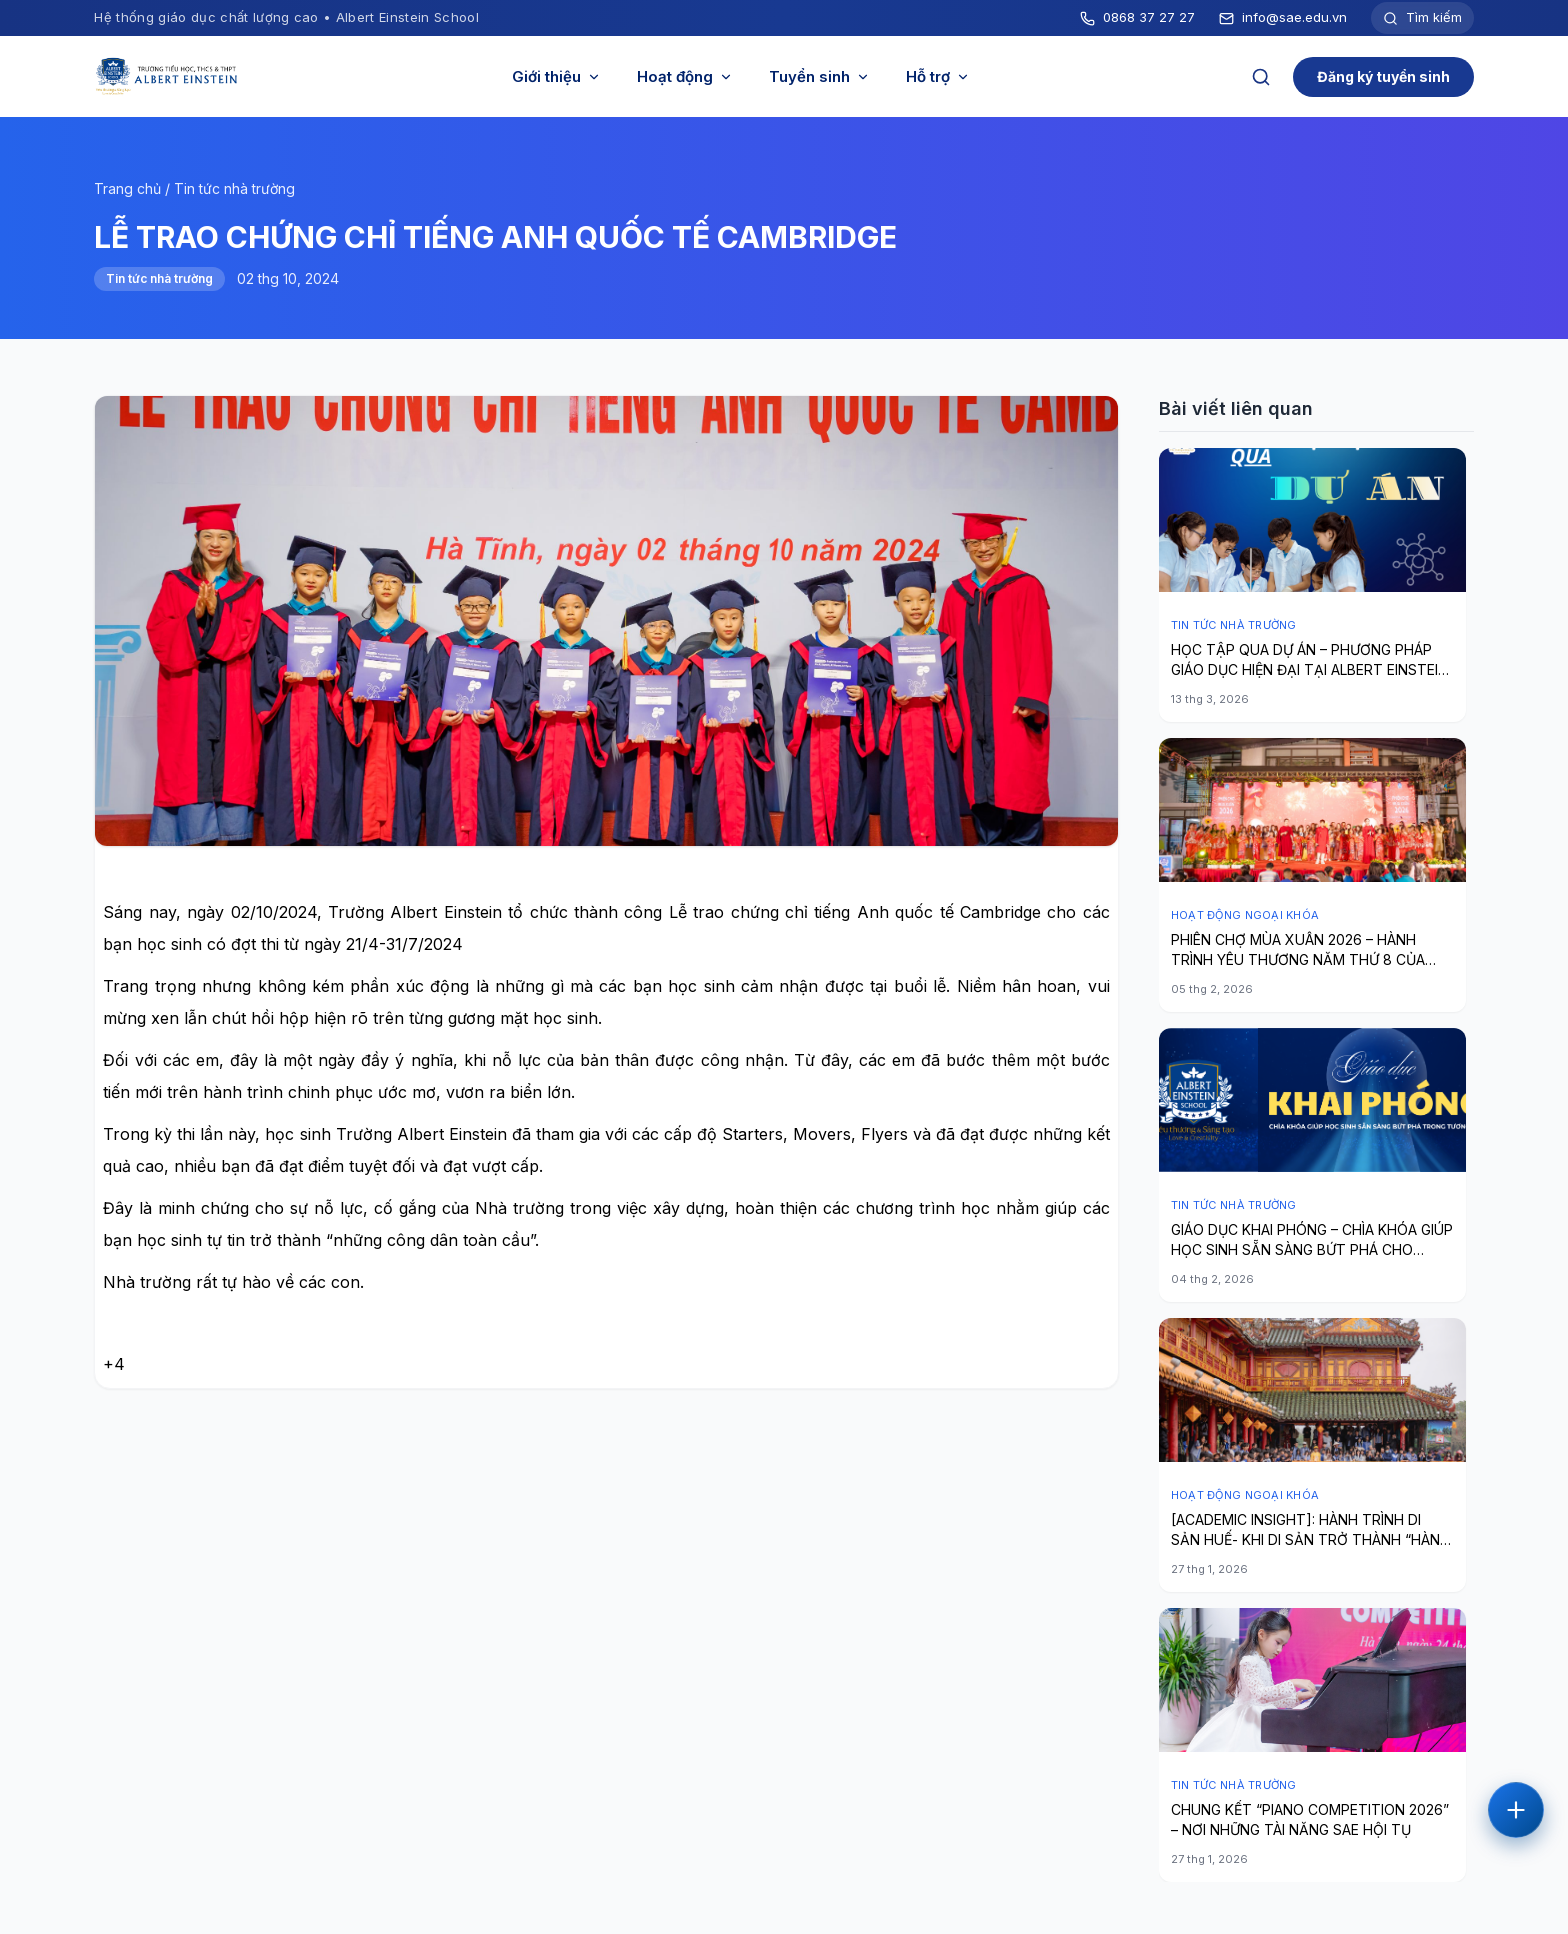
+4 (114, 1364)
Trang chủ (127, 188)
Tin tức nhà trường (234, 188)
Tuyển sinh (819, 76)
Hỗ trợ (938, 76)
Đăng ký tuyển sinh (1383, 76)
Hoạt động (685, 76)
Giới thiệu (556, 76)
